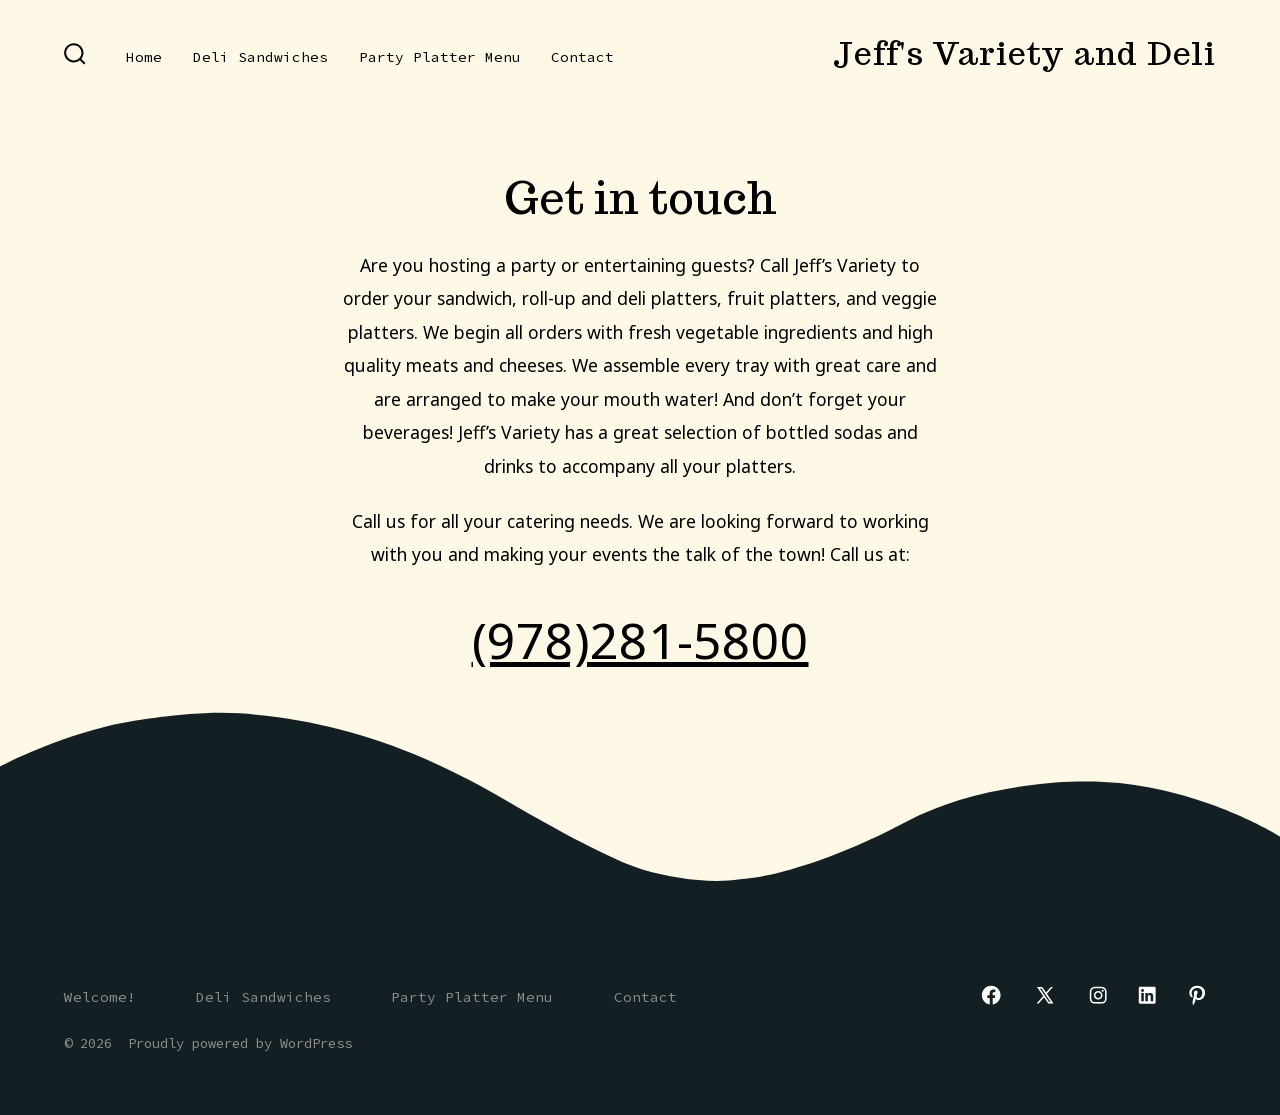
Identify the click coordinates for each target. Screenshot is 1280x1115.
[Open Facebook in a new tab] (991, 995)
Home (144, 57)
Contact (582, 57)
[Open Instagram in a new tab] (1098, 995)
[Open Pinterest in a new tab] (1197, 995)
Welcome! (100, 997)
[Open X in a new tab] (1045, 995)
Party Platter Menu (440, 57)
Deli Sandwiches (260, 57)
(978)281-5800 (640, 640)
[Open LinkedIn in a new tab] (1147, 995)
